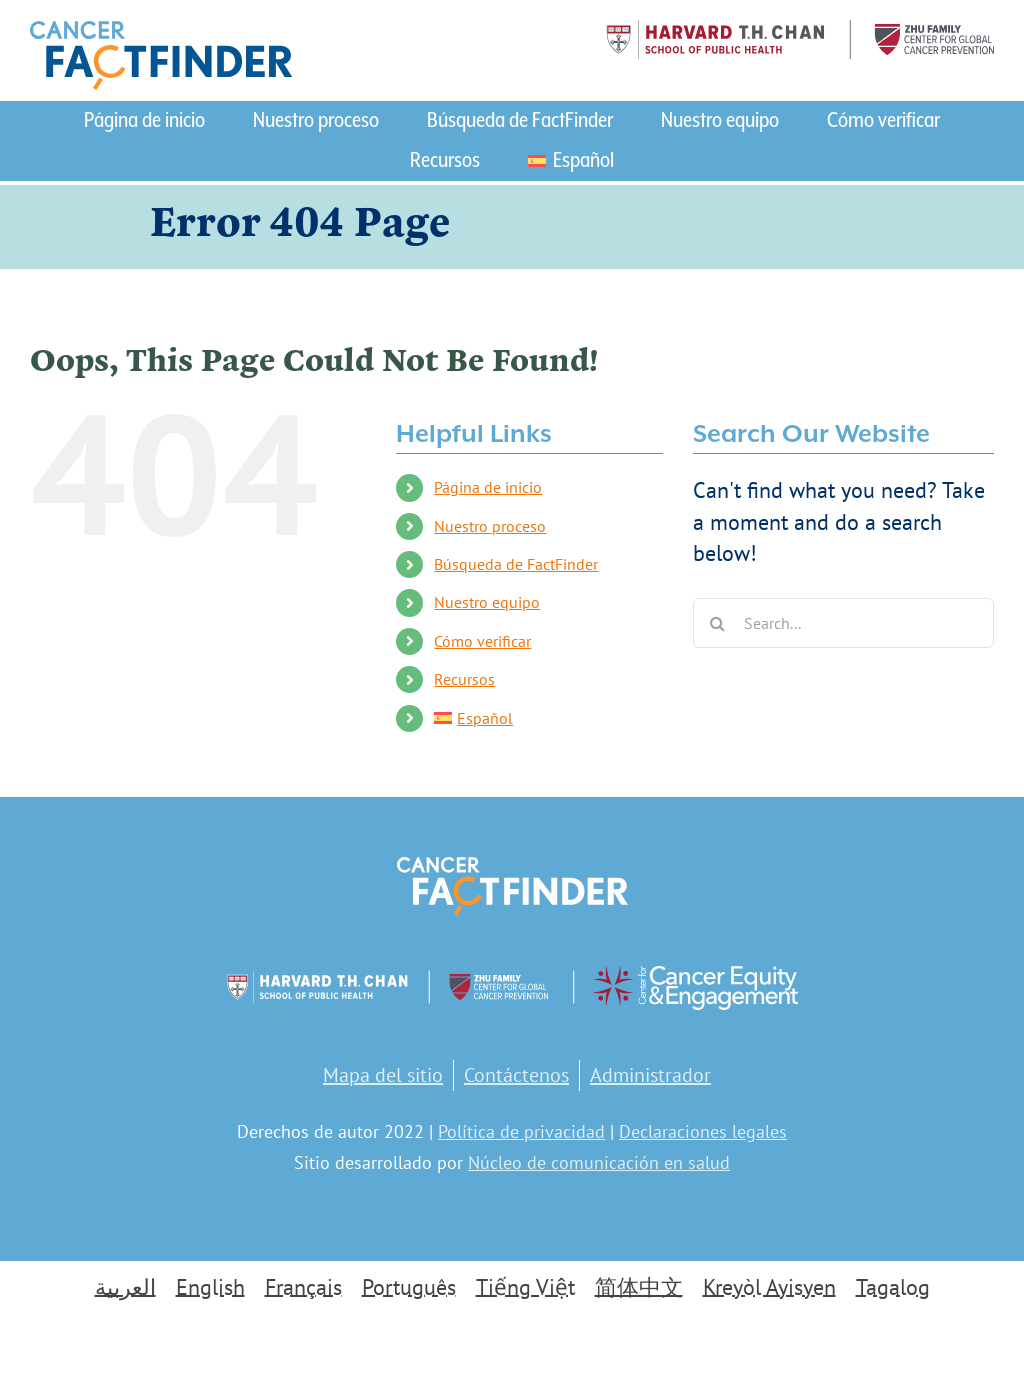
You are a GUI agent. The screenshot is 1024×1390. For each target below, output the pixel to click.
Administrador (650, 1075)
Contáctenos (516, 1075)
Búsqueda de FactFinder (516, 564)
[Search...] (843, 623)
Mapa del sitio (383, 1075)
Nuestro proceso (490, 526)
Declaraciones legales (703, 1131)
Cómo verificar (482, 641)
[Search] (718, 623)
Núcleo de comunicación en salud (599, 1162)
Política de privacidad (521, 1131)
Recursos (464, 679)
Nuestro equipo (487, 602)
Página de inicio (488, 487)
